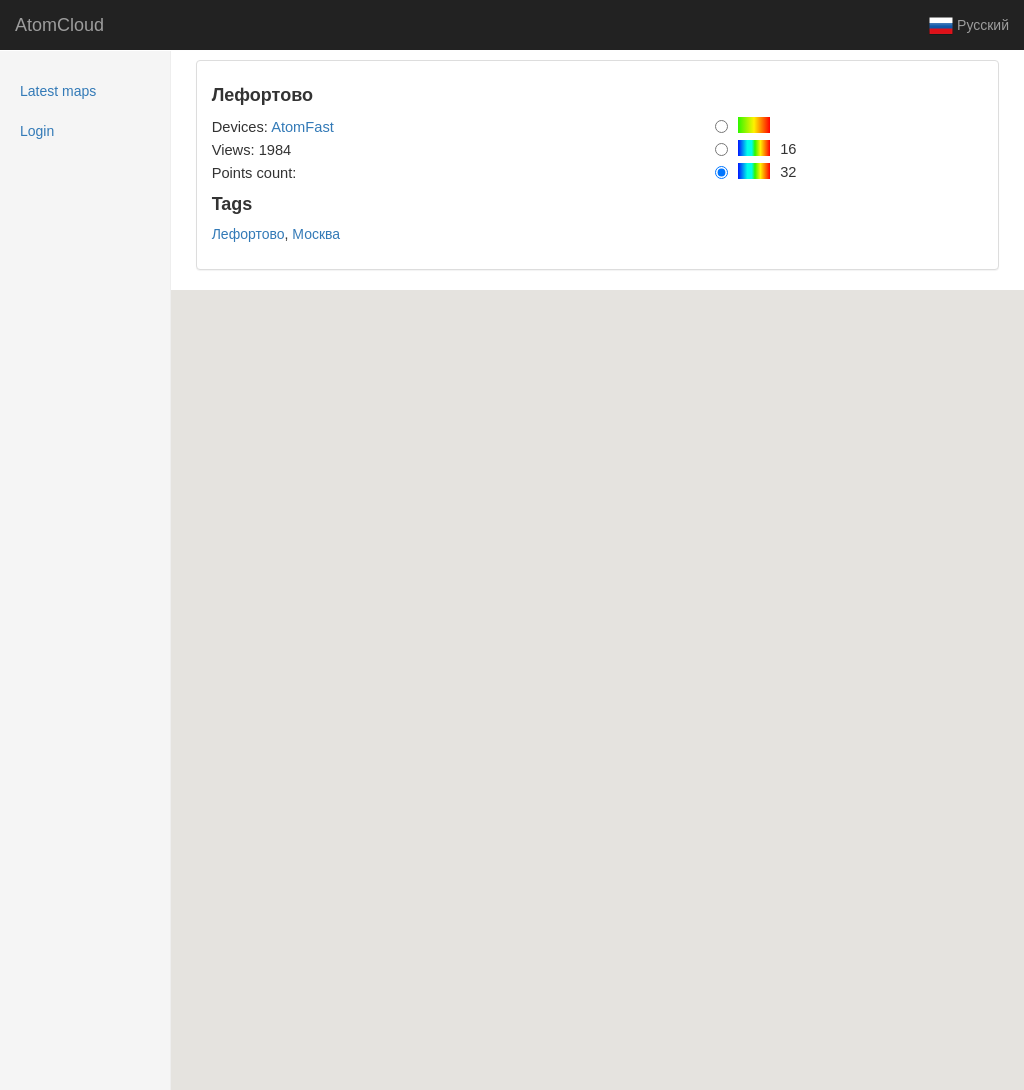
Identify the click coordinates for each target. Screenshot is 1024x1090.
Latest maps (84, 89)
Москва (316, 234)
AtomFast (302, 127)
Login (37, 131)
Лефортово (248, 234)
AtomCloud (59, 25)
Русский (969, 26)
